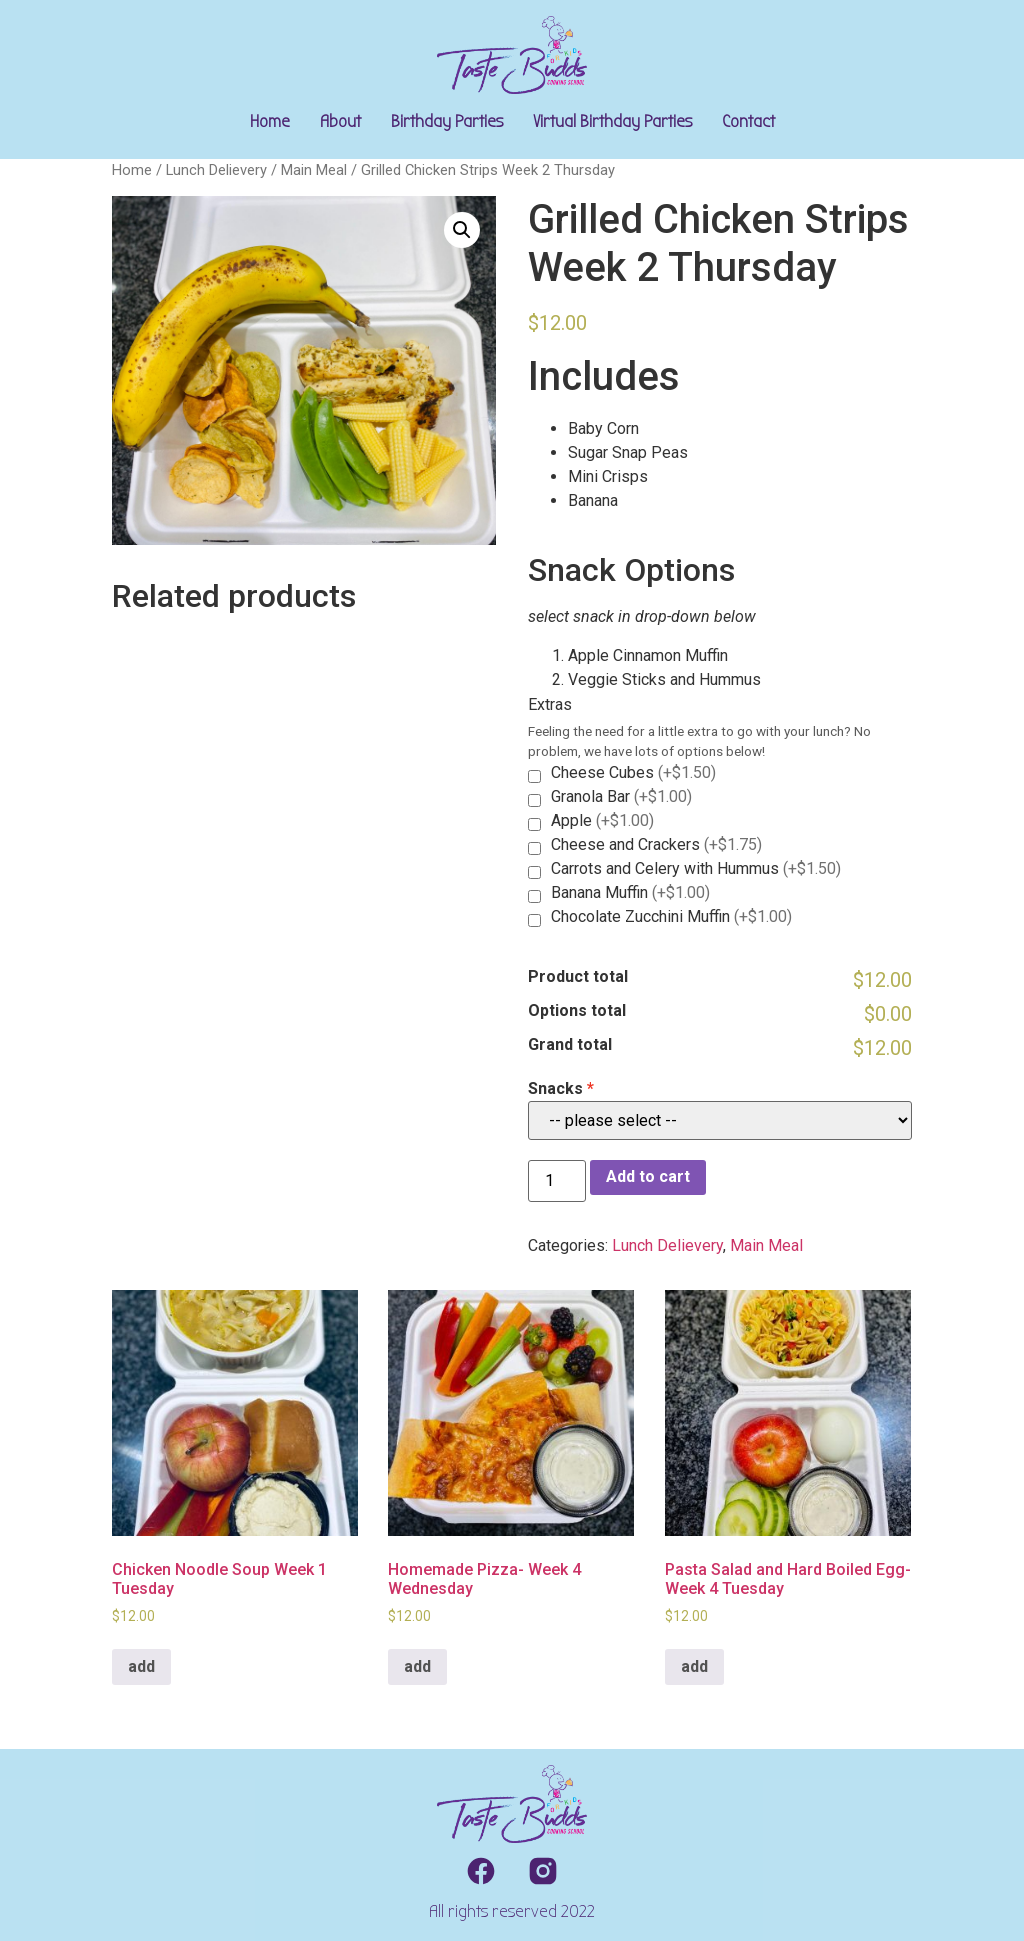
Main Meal (314, 170)
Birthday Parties (447, 121)
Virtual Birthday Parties (612, 121)
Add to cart (648, 1176)
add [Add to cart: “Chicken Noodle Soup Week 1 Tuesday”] (141, 1666)
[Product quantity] (557, 1181)
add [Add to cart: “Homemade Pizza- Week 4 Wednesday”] (417, 1666)
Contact (748, 121)
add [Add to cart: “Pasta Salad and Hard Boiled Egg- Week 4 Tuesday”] (694, 1666)
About (340, 121)
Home (270, 121)
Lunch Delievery (216, 170)
